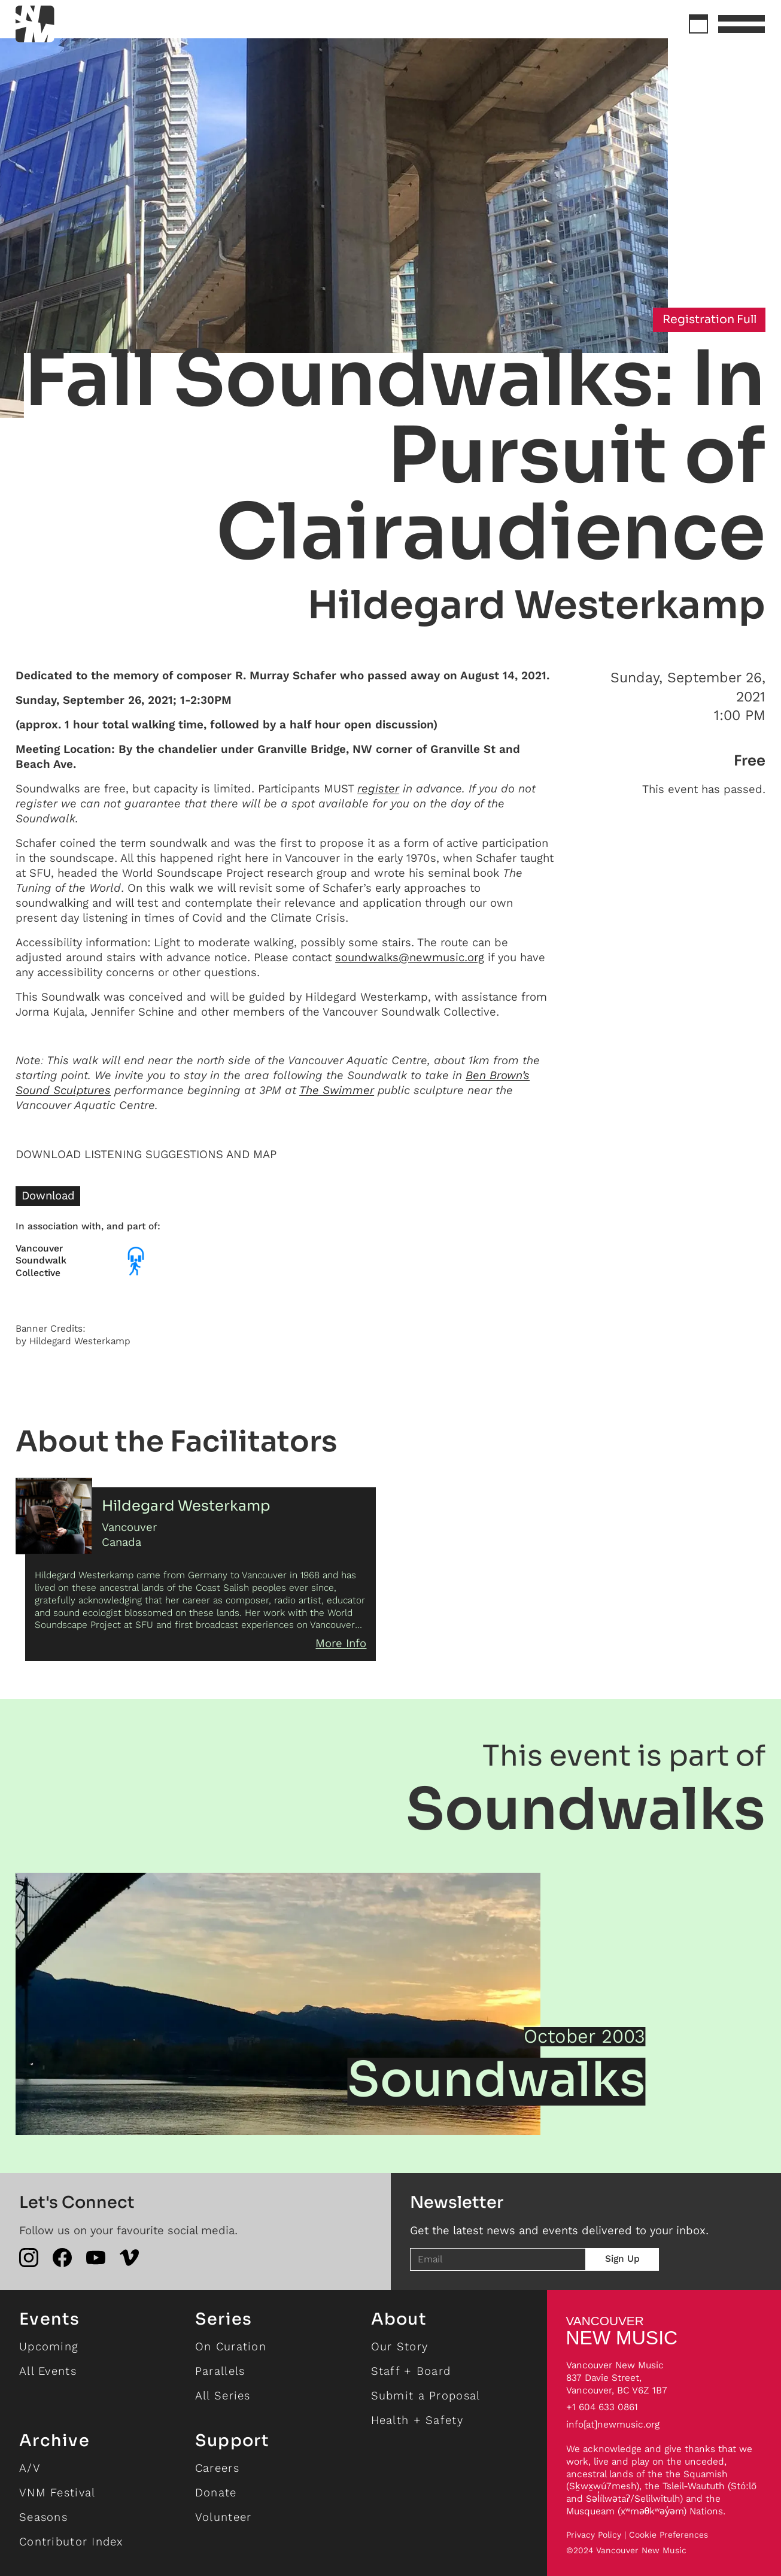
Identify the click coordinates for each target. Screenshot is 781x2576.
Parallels (220, 2371)
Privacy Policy (593, 2535)
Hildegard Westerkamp (536, 605)
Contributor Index (71, 2541)
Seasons (43, 2517)
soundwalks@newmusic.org (409, 957)
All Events (48, 2371)
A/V (30, 2468)
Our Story (400, 2346)
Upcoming (48, 2346)
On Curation (230, 2346)
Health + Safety (417, 2420)
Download (48, 1195)
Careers (217, 2468)
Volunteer (223, 2517)
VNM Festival (57, 2492)
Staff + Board (411, 2371)
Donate (216, 2492)
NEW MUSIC (622, 2330)
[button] (741, 24)
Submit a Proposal (426, 2395)
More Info (340, 1643)
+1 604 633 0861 (602, 2407)
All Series (223, 2395)
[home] (78, 24)
